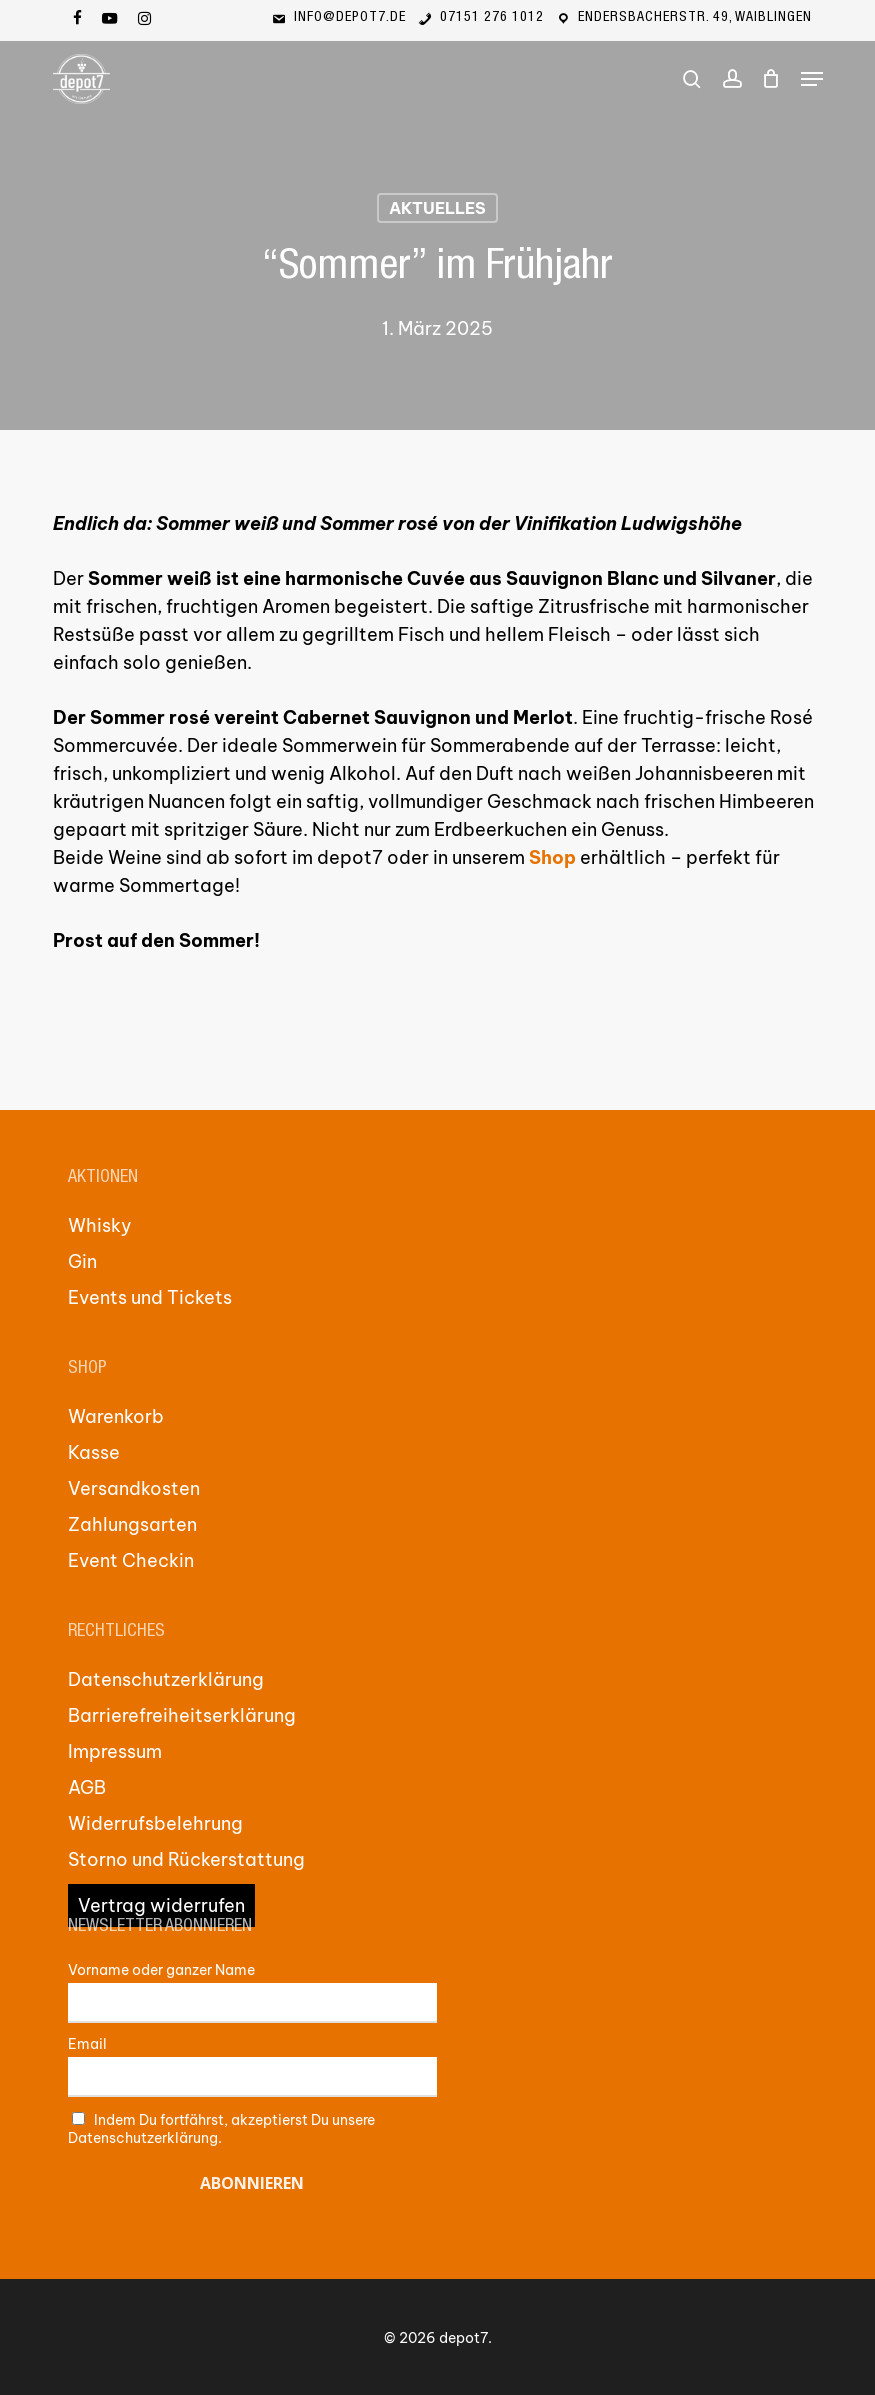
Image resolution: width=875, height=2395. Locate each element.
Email (87, 2044)
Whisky (100, 1225)
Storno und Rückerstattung (186, 1859)
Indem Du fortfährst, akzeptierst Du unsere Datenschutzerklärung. (222, 2129)
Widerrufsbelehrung (155, 1823)
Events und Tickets (150, 1297)
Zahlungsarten (132, 1524)
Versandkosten (134, 1488)
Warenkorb (116, 1416)
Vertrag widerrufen (161, 1905)
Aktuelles (437, 208)
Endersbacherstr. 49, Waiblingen (683, 18)
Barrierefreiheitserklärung (182, 1715)
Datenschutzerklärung (166, 1679)
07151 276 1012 (480, 18)
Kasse (94, 1452)
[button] (812, 79)
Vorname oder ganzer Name (161, 1970)
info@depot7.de (338, 18)
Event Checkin (131, 1560)
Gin (82, 1261)
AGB (87, 1787)
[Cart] (771, 79)
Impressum (115, 1751)
